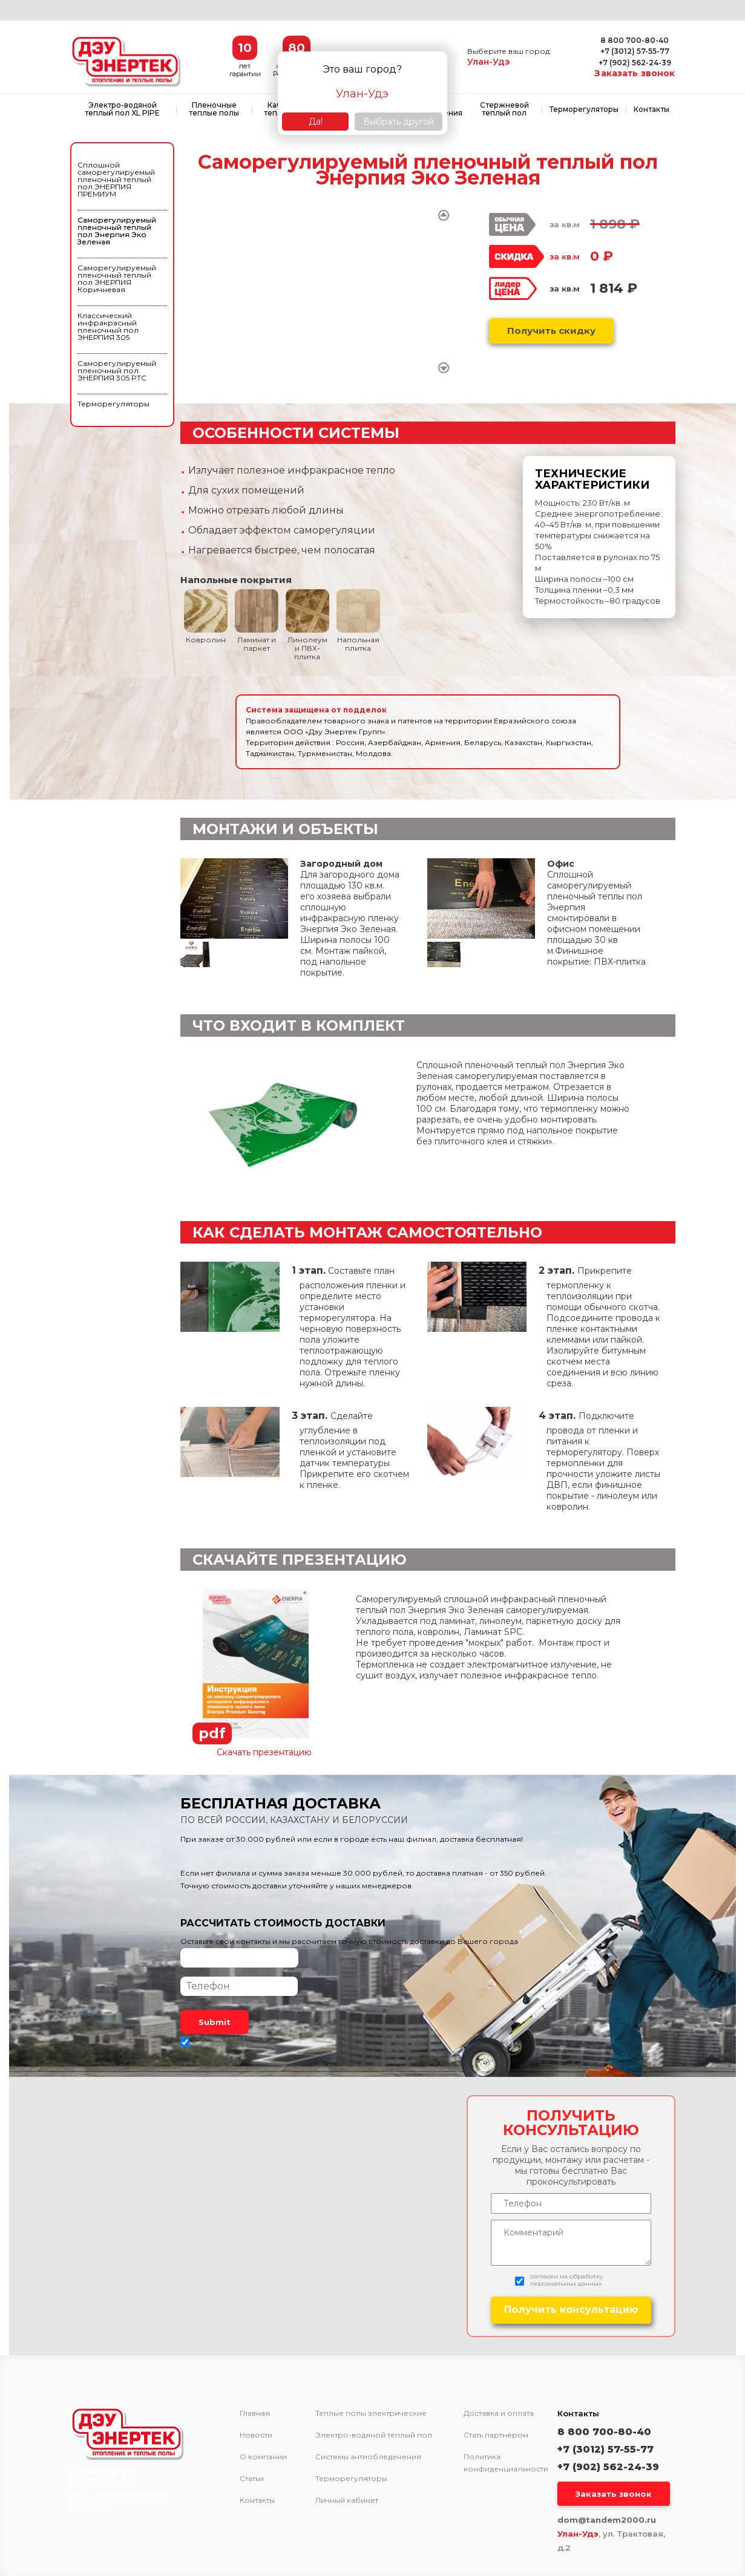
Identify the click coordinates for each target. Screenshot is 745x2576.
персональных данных (231, 2045)
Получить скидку (551, 330)
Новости (256, 2435)
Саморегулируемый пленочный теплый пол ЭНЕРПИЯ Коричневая (116, 278)
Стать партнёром (496, 2435)
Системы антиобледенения (368, 2457)
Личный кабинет (346, 2500)
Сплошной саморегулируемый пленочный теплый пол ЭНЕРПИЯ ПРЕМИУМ (116, 179)
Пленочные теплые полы (214, 108)
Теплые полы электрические (371, 2413)
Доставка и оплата (499, 2413)
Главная (255, 2413)
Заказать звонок (634, 73)
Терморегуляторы (584, 109)
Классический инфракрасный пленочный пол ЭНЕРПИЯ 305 (108, 326)
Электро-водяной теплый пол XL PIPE (122, 108)
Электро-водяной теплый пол (373, 2435)
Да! (316, 121)
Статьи (252, 2478)
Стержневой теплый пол (504, 108)
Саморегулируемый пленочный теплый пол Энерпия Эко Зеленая (116, 230)
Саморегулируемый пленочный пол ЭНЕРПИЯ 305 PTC (116, 370)
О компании (263, 2457)
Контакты (651, 109)
